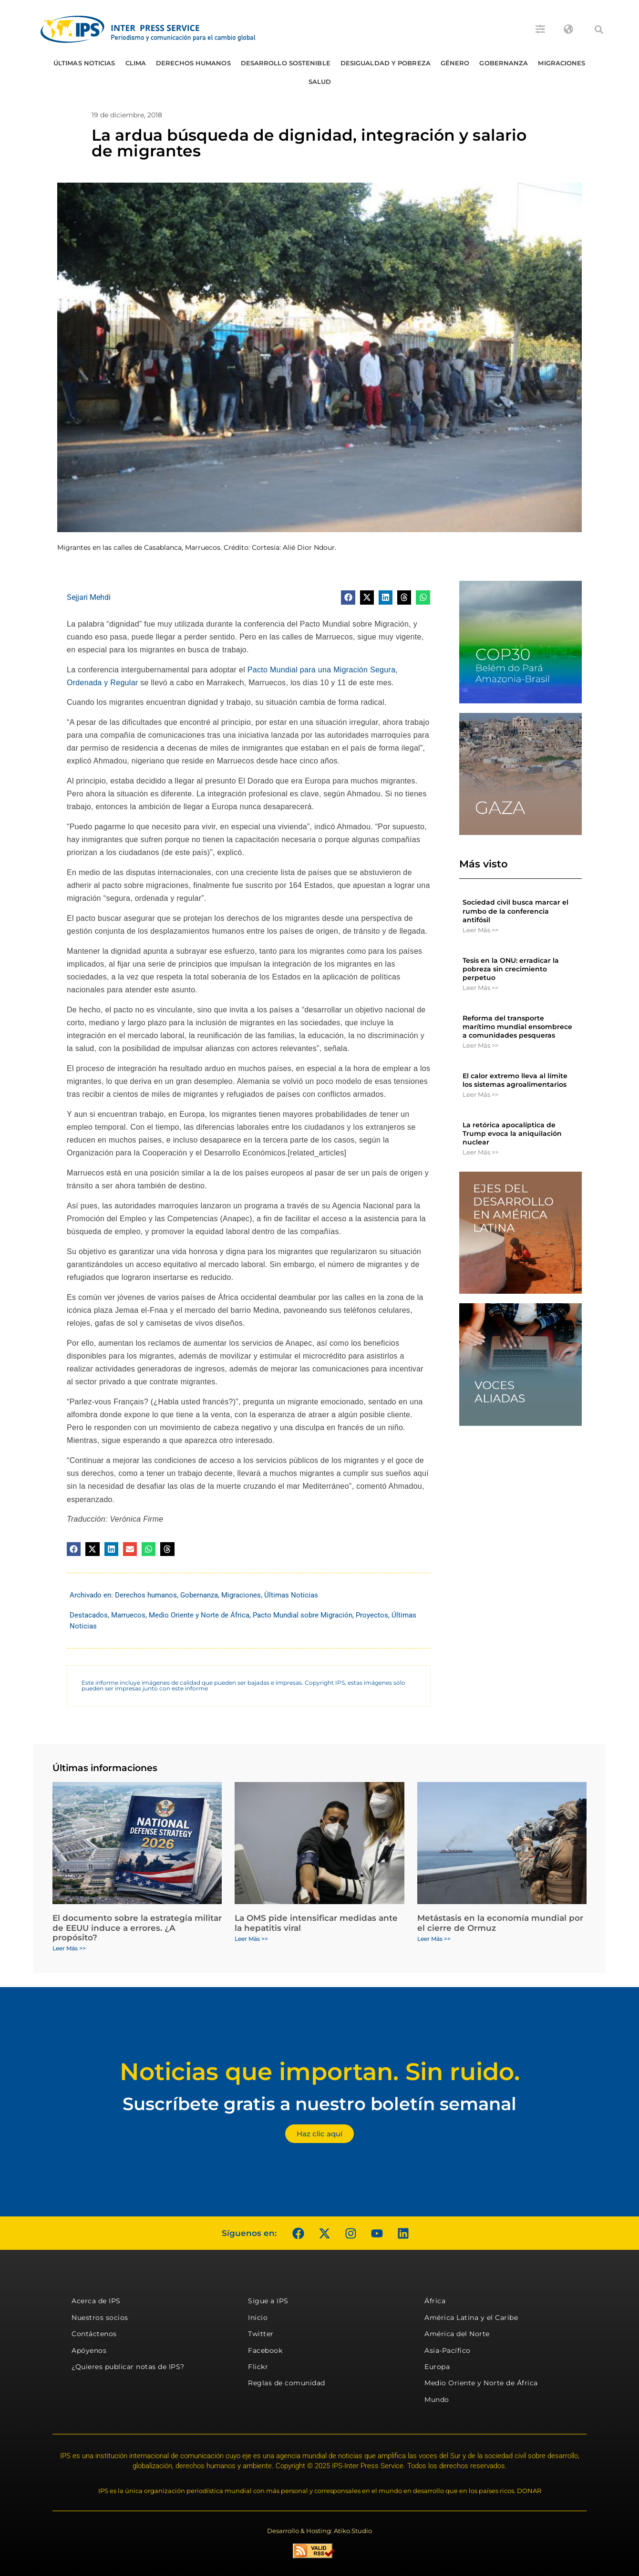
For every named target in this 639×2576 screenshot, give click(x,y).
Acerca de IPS (96, 2301)
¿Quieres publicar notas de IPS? (128, 2366)
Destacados (89, 1615)
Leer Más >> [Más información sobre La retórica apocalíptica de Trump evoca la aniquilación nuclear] (480, 1152)
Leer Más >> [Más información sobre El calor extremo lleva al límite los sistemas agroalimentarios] (480, 1094)
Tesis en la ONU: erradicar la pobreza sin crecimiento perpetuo (511, 969)
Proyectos (372, 1615)
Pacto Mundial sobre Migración (302, 1615)
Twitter (261, 2333)
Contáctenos (94, 2333)
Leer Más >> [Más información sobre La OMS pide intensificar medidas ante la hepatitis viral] (251, 1938)
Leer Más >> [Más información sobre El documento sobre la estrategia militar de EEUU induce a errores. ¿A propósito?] (69, 1948)
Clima (135, 63)
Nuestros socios (100, 2317)
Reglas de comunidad (286, 2383)
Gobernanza (503, 63)
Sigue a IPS (268, 2301)
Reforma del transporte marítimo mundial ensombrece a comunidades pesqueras (517, 1027)
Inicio (258, 2317)
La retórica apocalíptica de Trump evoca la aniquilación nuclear (512, 1133)
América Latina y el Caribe (471, 2317)
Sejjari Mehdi (89, 597)
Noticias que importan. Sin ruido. (320, 2071)
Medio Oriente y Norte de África (199, 1615)
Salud (320, 81)
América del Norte (457, 2333)
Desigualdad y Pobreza (385, 63)
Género (455, 63)
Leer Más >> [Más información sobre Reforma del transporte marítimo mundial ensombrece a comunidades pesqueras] (480, 1045)
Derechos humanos (193, 63)
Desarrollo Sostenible (285, 63)
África (434, 2301)
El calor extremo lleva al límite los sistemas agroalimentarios (515, 1080)
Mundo (436, 2399)
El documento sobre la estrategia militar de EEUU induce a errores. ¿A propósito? (137, 1927)
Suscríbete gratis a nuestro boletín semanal (319, 2103)
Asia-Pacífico (447, 2350)
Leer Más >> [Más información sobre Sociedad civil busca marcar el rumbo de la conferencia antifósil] (480, 930)
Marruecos (128, 1615)
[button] (599, 29)
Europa (437, 2366)
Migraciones (561, 63)
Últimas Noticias (84, 63)
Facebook (265, 2350)
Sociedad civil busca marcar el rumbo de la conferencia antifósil (515, 911)
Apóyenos (89, 2350)
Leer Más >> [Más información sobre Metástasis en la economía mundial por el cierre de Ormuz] (434, 1938)
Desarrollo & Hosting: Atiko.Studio (319, 2531)
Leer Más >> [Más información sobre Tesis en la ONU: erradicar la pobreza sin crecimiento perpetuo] (480, 987)
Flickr (258, 2366)
